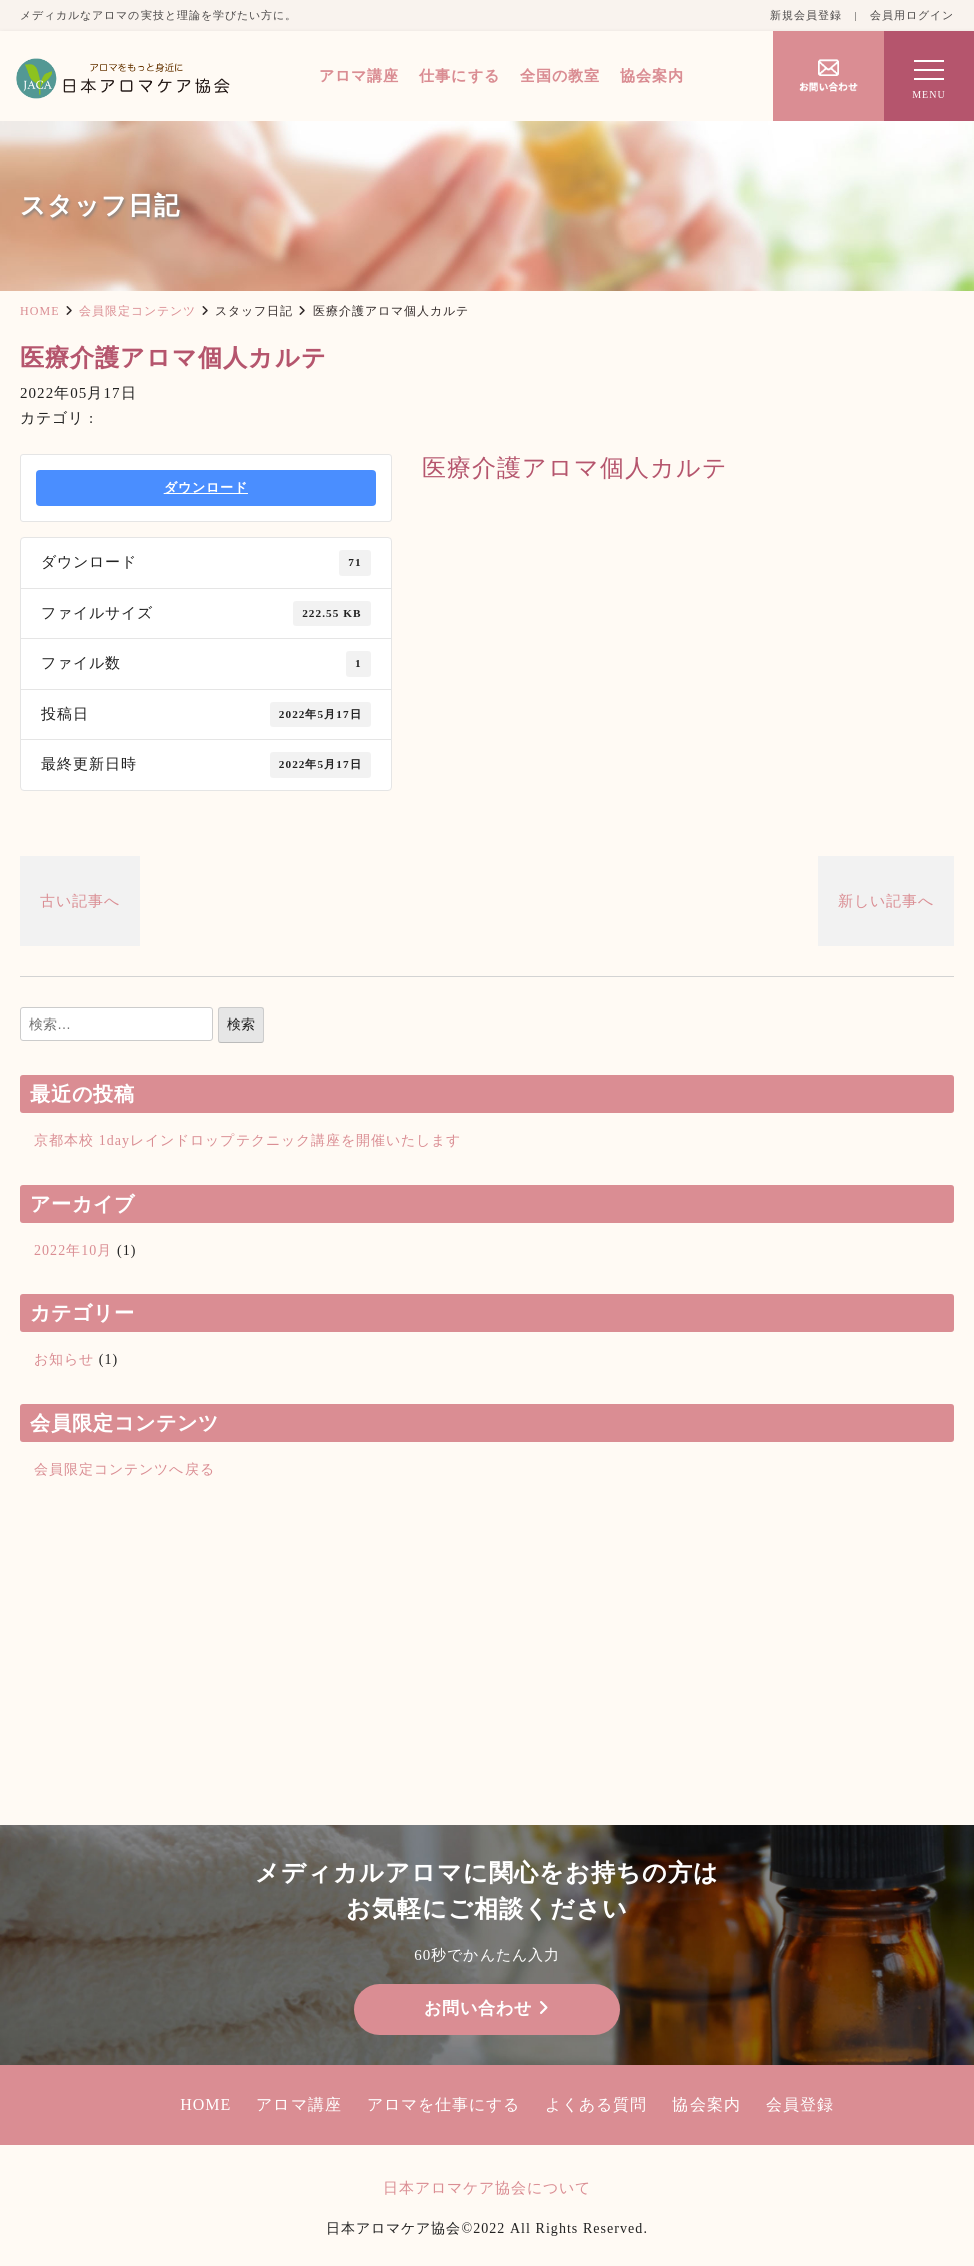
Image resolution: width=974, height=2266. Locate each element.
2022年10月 (73, 1250)
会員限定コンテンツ (137, 311)
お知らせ (64, 1359)
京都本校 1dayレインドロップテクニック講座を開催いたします (247, 1140)
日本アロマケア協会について (487, 2188)
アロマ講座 (359, 76)
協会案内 (652, 76)
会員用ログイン (912, 15)
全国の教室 (560, 76)
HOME (40, 311)
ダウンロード (206, 487)
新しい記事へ (886, 901)
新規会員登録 (806, 15)
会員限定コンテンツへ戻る (124, 1469)
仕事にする (459, 76)
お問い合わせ (487, 2008)
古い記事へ (80, 901)
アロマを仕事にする (443, 2104)
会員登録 (800, 2104)
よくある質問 (596, 2104)
